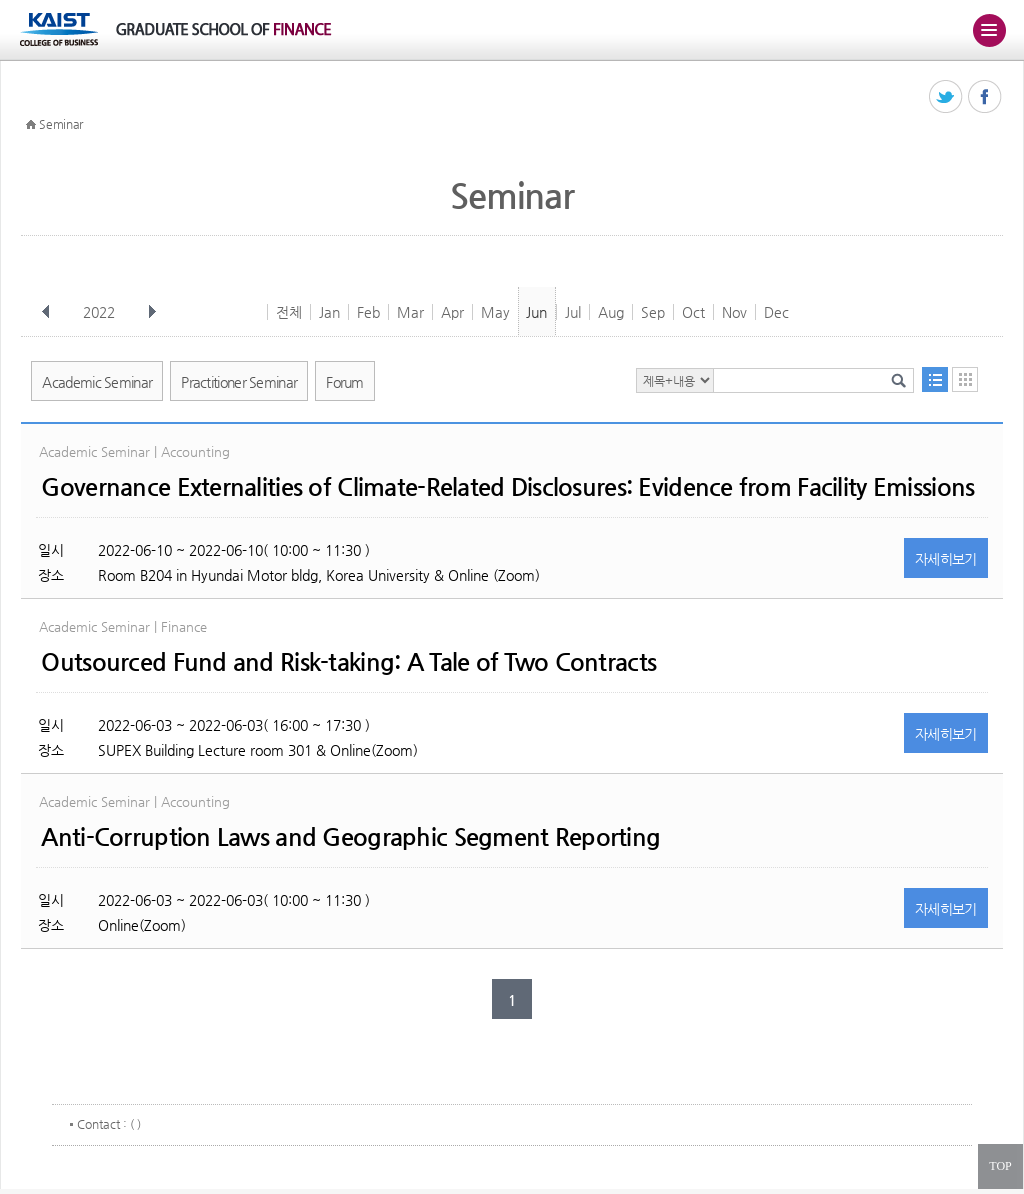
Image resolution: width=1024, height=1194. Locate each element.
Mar (410, 312)
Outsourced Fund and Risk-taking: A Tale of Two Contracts (348, 662)
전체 (289, 312)
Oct (693, 312)
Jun (536, 312)
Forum (345, 382)
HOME (31, 125)
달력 (965, 379)
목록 (935, 379)
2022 (101, 312)
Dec (776, 312)
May (495, 312)
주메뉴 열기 (989, 30)
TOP (1000, 1166)
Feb (368, 312)
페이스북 (985, 97)
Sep (653, 312)
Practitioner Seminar (239, 382)
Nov (734, 312)
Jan (329, 312)
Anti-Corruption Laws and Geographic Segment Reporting (350, 837)
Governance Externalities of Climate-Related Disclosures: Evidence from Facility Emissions (507, 487)
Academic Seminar (97, 382)
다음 (152, 312)
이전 (46, 312)
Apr (452, 312)
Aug (611, 312)
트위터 (946, 97)
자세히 (946, 559)
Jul (573, 312)
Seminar (61, 124)
